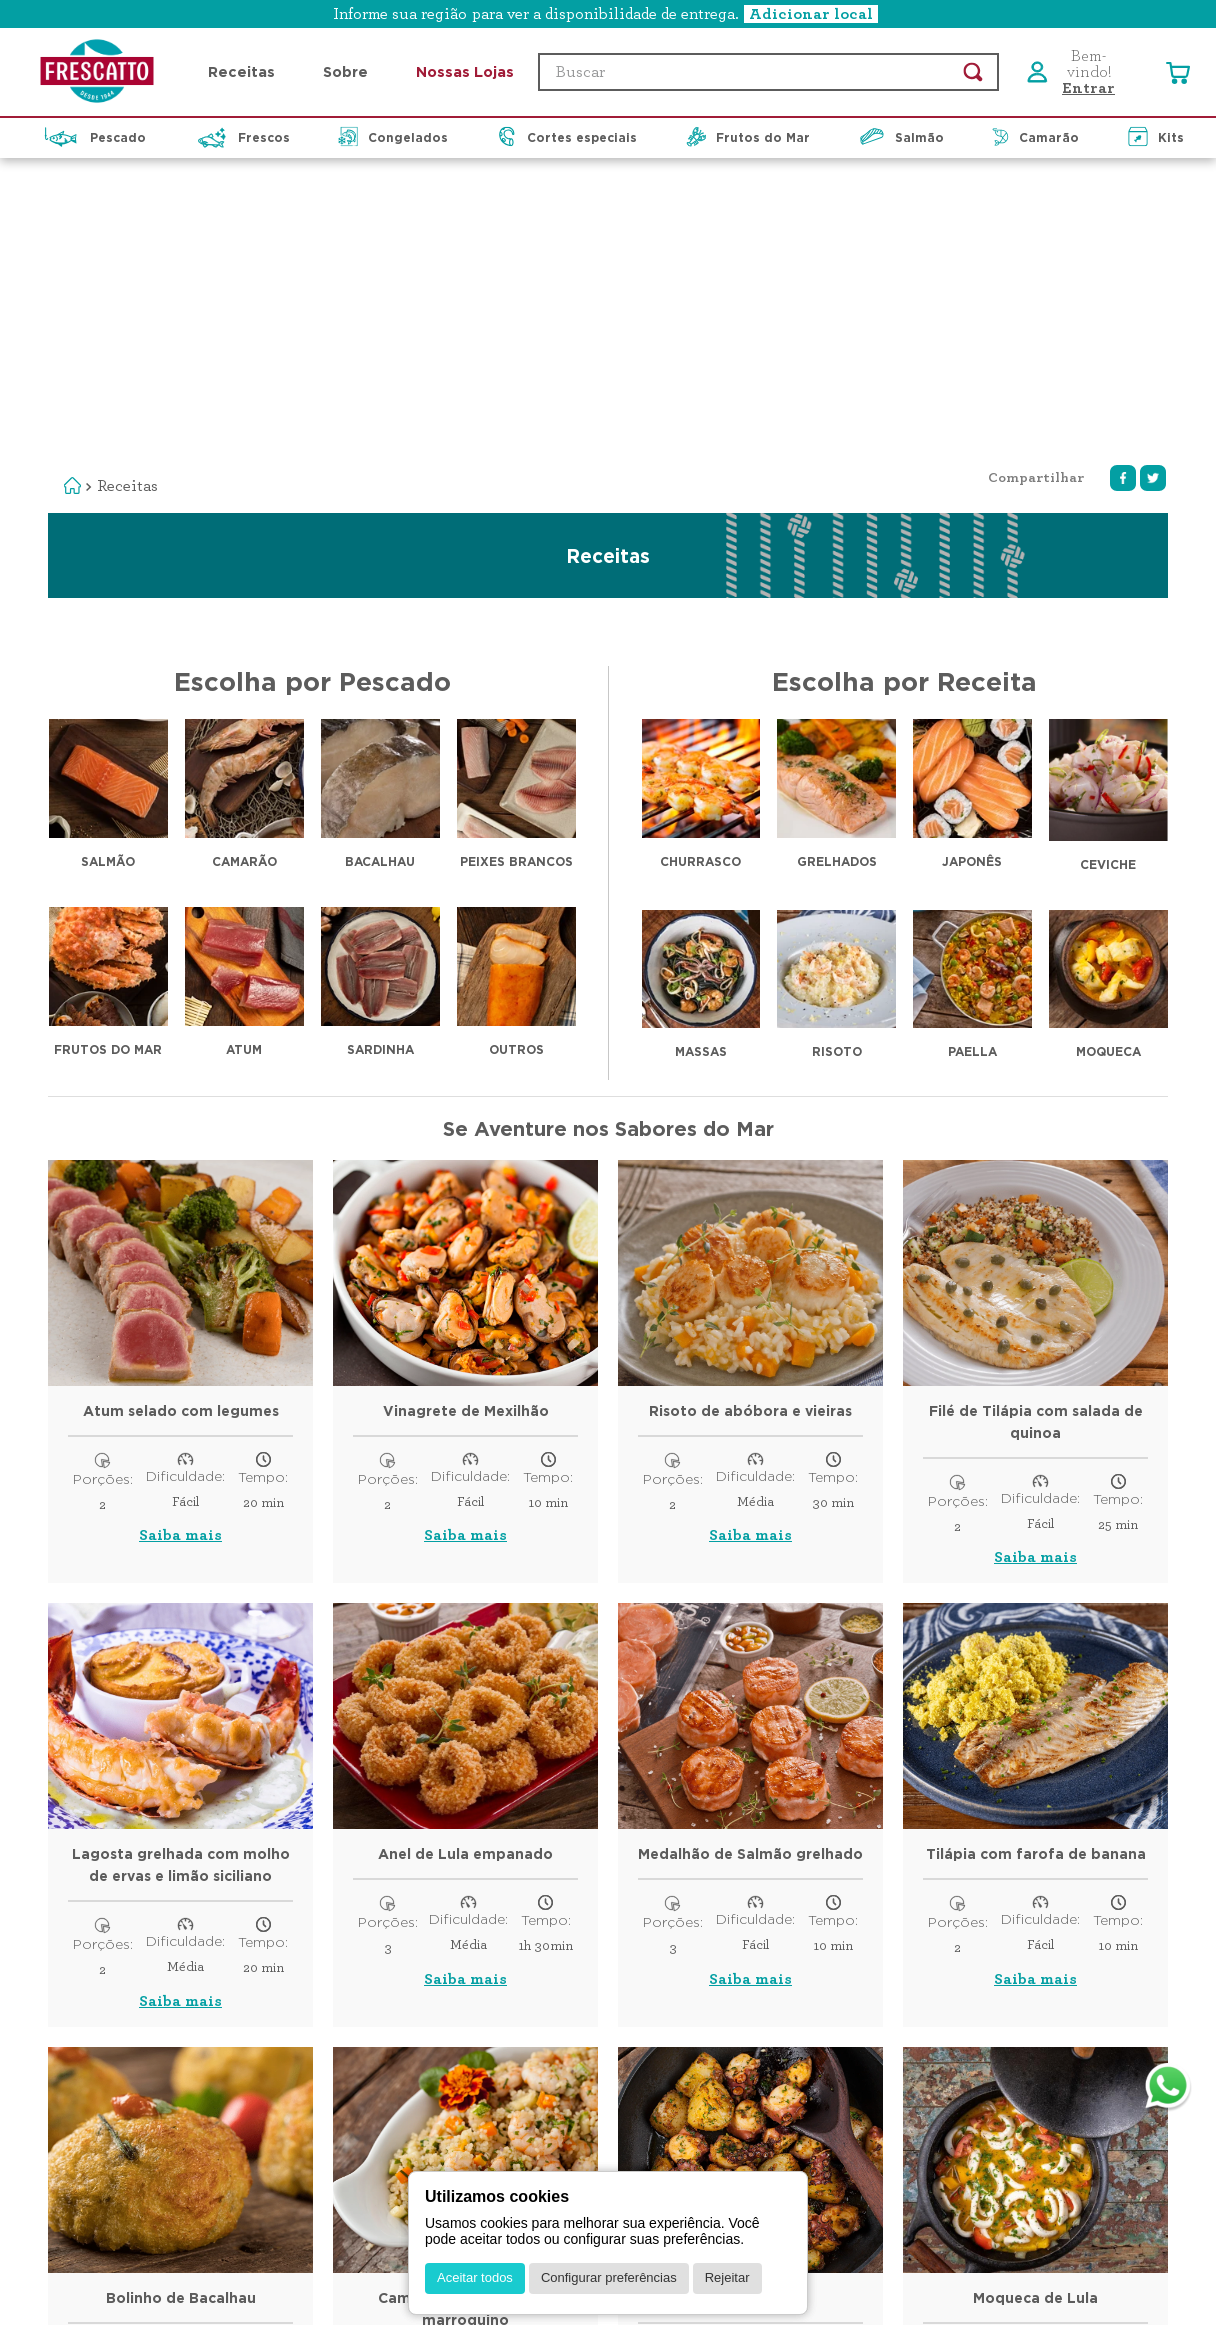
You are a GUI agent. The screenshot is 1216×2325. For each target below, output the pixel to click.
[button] (608, 14)
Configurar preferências (609, 2277)
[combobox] (768, 72)
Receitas (127, 195)
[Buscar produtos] (973, 72)
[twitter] (1153, 187)
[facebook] (1123, 187)
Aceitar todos (475, 2277)
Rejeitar (727, 2277)
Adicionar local (811, 14)
